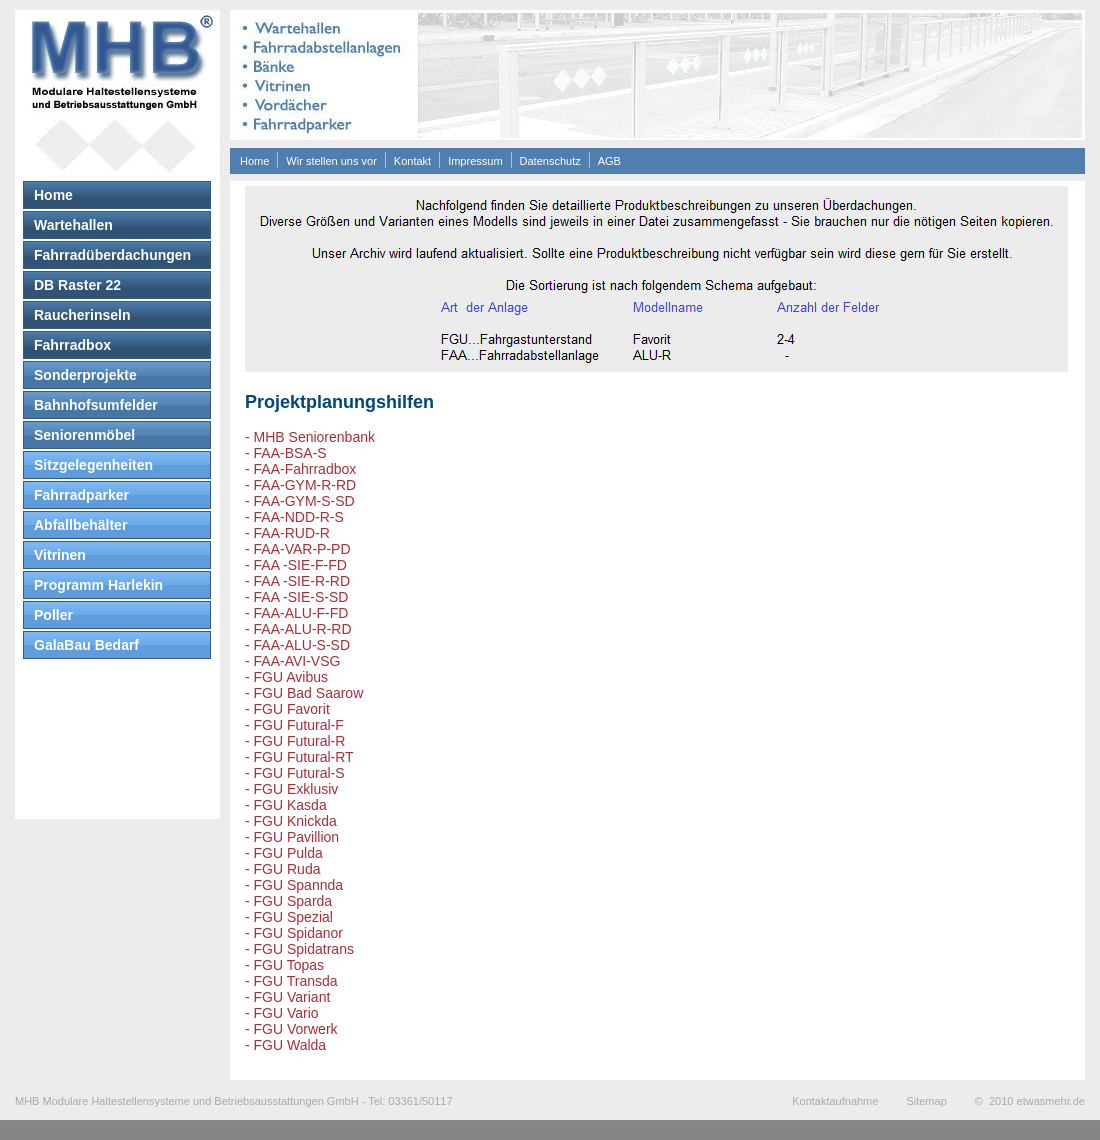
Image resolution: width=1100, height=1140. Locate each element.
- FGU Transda (291, 981)
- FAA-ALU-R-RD (298, 629)
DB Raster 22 (77, 285)
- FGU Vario (282, 1013)
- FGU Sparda (288, 901)
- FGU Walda (285, 1045)
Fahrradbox (72, 345)
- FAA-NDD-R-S (294, 517)
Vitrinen (60, 555)
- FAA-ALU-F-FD (296, 613)
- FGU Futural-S (295, 773)
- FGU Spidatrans (299, 949)
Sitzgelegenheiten (93, 465)
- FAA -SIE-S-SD (296, 597)
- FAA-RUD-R (287, 533)
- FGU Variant (287, 997)
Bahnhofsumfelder (96, 405)
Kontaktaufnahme (835, 1101)
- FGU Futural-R (295, 741)
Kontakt (412, 161)
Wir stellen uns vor (331, 161)
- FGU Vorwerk (291, 1029)
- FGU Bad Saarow (304, 693)
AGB (609, 161)
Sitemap (926, 1101)
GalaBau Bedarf (86, 645)
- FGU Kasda (286, 805)
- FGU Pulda (284, 853)
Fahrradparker (81, 495)
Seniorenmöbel (84, 435)
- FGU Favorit (287, 709)
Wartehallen (73, 225)
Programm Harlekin (98, 585)
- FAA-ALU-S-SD (297, 645)
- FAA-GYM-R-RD (300, 485)
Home (254, 161)
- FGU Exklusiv (291, 789)
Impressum (475, 161)
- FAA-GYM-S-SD (300, 501)
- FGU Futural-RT (299, 757)
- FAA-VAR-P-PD (298, 549)
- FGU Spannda (294, 885)
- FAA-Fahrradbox (300, 469)
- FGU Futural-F (294, 725)
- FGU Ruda (282, 869)
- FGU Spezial (289, 917)
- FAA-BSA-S (286, 453)
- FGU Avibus (286, 677)
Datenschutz (550, 161)
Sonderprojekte (85, 375)
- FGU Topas (284, 965)
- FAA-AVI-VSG (292, 661)
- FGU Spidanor (294, 933)
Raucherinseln (82, 315)
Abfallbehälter (80, 525)
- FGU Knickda (291, 821)
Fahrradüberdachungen (112, 255)
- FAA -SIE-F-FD (296, 565)
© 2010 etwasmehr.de (1030, 1101)
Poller (53, 615)
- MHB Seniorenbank (310, 437)
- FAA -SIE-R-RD (297, 581)
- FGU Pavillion (292, 837)
